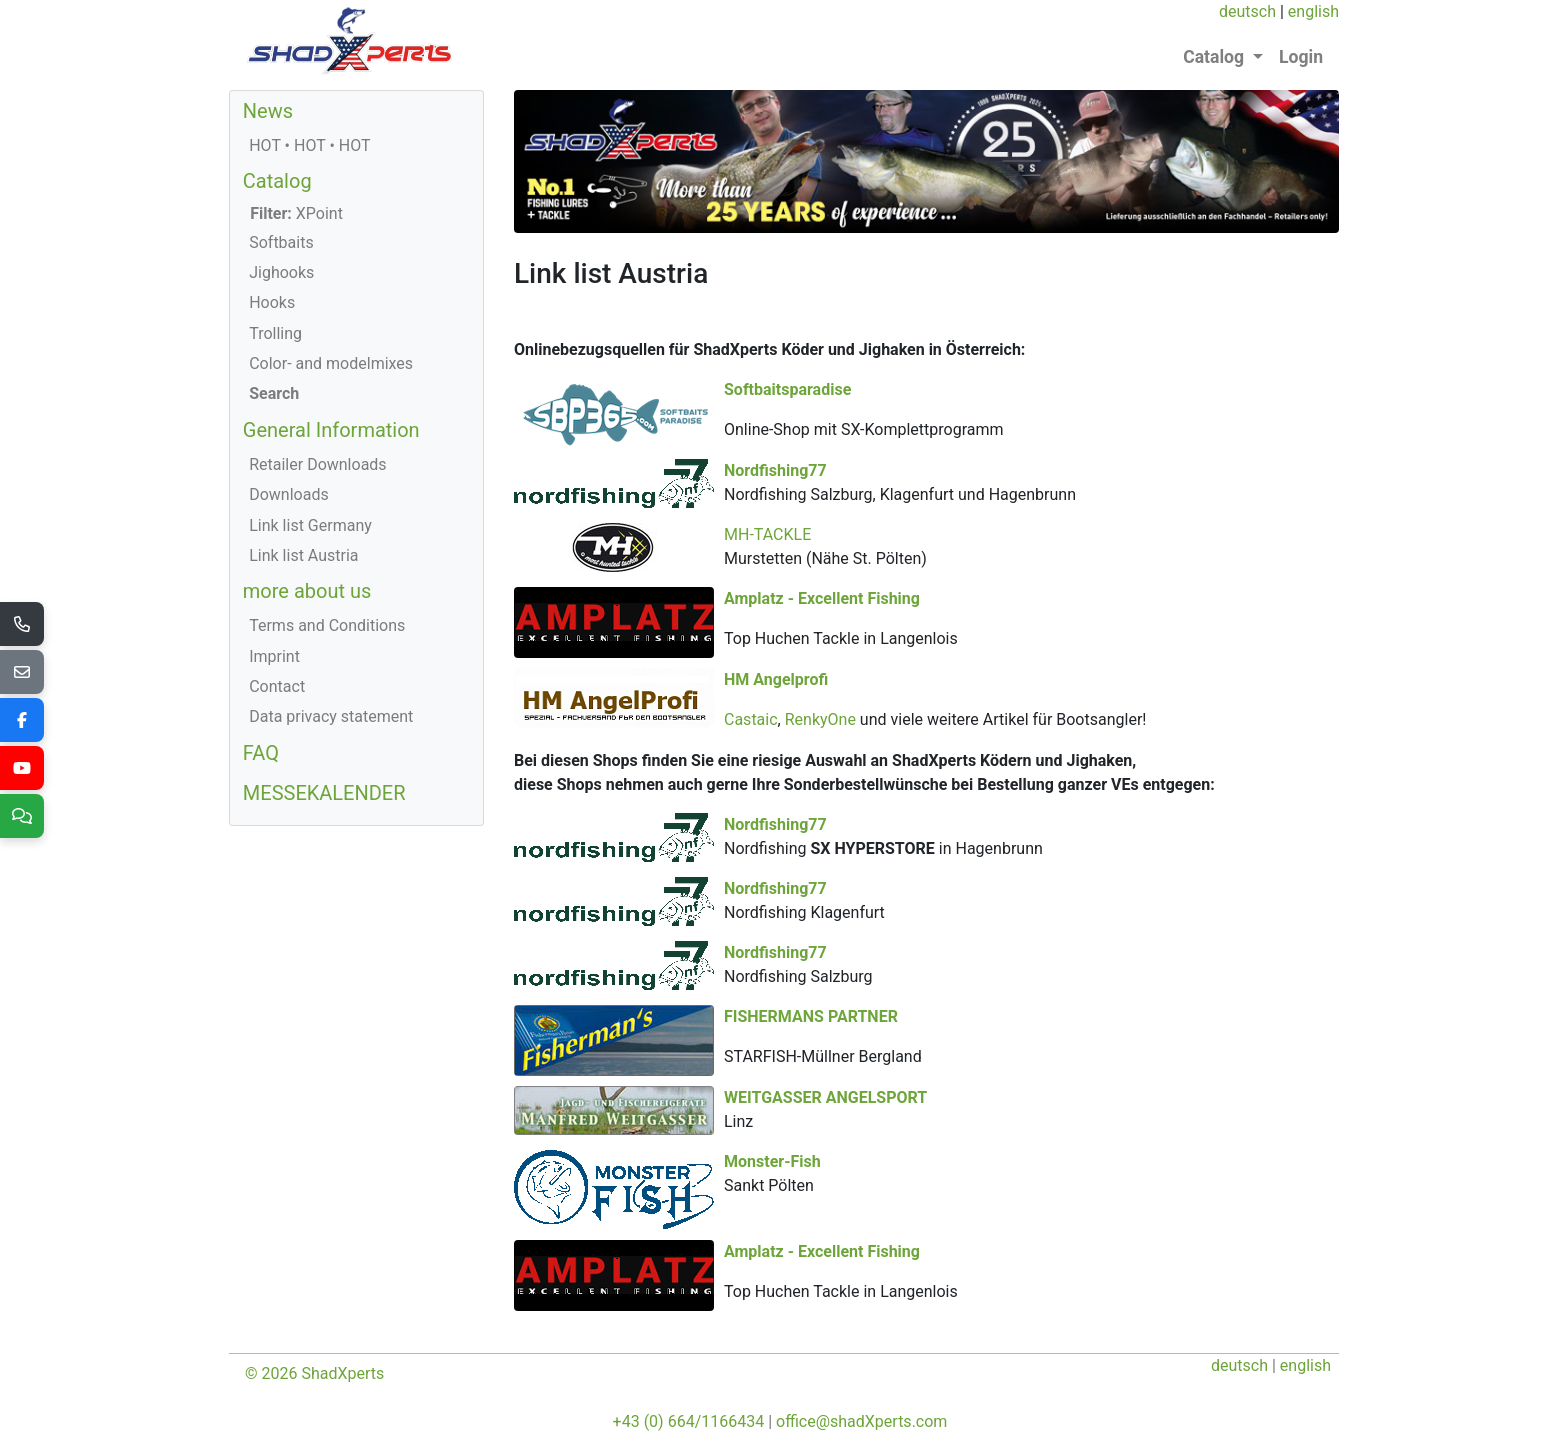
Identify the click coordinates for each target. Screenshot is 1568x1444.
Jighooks (281, 272)
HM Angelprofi (986, 677)
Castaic (961, 717)
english (1313, 11)
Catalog (277, 181)
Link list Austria (303, 555)
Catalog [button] (1215, 57)
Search (274, 393)
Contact (277, 686)
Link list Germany (310, 525)
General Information (331, 430)
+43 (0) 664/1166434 (689, 1415)
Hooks (272, 302)
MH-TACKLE (767, 533)
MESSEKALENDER (324, 793)
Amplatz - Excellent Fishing (822, 597)
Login (1301, 57)
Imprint (274, 656)
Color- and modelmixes (331, 363)
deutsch (1247, 11)
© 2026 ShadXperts (314, 1367)
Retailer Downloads (317, 464)
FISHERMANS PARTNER (811, 1037)
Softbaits (281, 242)
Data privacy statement (331, 716)
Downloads (288, 494)
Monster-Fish (772, 1181)
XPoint (296, 213)
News (268, 111)
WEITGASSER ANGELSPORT (1035, 1117)
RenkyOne (1030, 717)
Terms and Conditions (327, 625)
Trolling (275, 333)
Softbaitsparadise (787, 389)
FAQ (261, 753)
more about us (307, 591)
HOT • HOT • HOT (309, 145)
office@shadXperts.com (861, 1415)
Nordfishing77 (985, 469)
